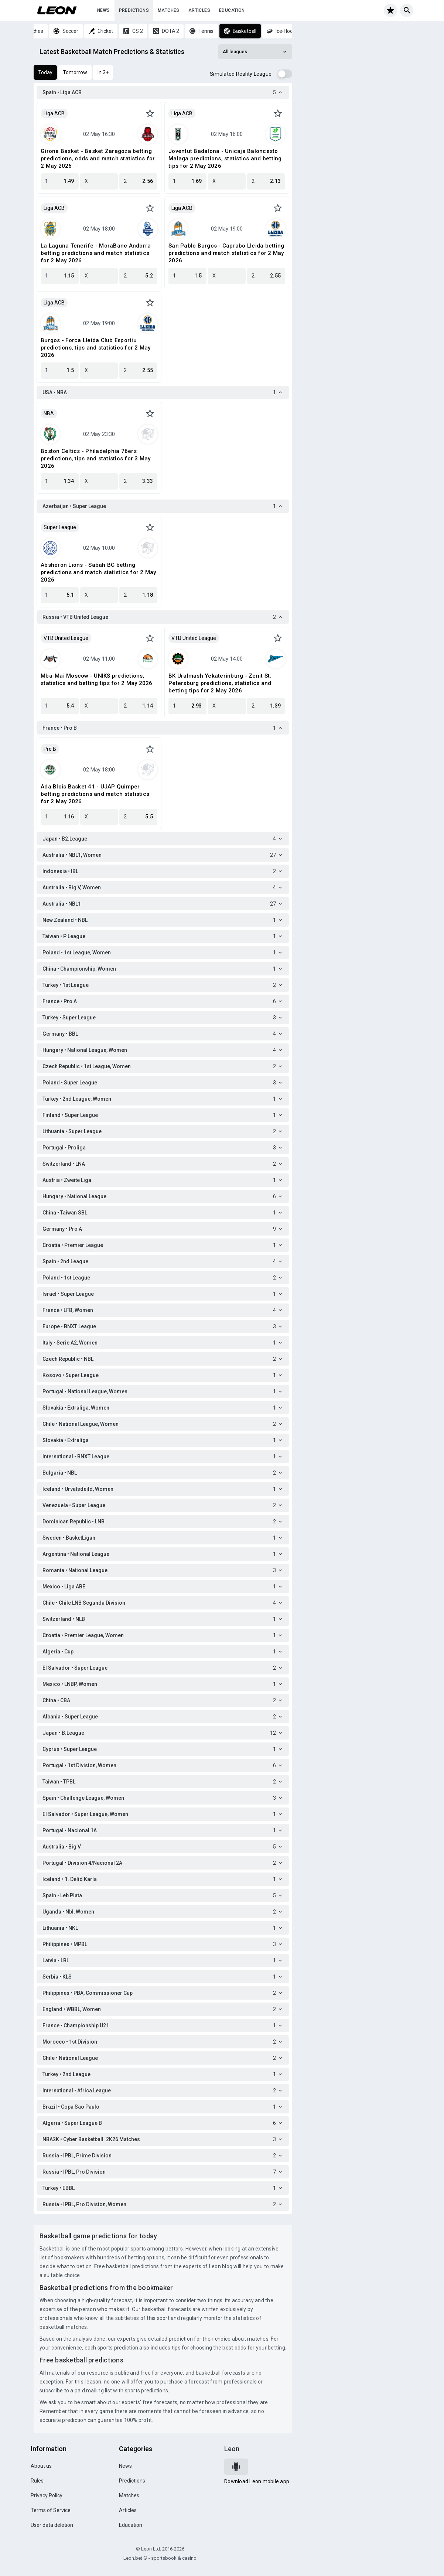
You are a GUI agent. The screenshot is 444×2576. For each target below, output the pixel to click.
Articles (199, 10)
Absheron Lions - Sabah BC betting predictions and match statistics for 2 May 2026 (98, 572)
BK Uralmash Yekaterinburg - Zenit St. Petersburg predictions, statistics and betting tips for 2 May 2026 (219, 683)
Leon (231, 2449)
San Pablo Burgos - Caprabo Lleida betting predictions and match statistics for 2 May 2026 (226, 253)
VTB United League (66, 638)
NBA (49, 413)
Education (232, 10)
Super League (60, 527)
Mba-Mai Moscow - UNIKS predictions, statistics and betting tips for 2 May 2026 (97, 679)
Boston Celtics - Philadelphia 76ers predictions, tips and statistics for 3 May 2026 (96, 458)
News (103, 10)
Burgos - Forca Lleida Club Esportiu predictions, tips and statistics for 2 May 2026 (96, 347)
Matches (169, 10)
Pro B (50, 749)
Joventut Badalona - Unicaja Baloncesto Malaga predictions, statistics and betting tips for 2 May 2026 (225, 158)
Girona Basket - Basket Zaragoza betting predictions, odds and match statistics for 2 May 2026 (98, 158)
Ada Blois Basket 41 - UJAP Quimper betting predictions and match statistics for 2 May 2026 (95, 794)
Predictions (134, 10)
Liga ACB (54, 113)
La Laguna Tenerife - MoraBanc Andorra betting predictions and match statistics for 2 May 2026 (96, 253)
